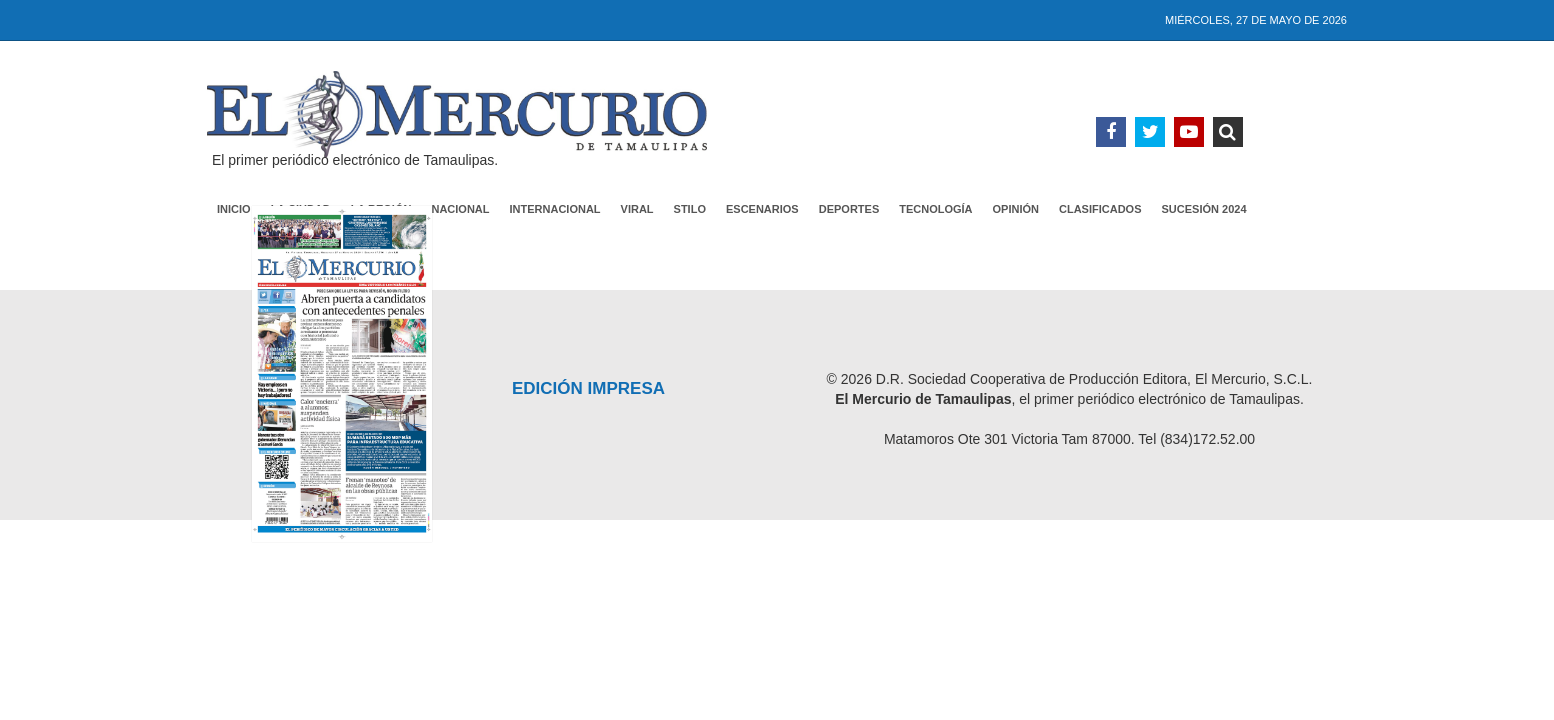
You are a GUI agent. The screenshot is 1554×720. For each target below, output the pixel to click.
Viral (637, 209)
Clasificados (1100, 209)
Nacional (460, 209)
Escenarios (762, 209)
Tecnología (935, 209)
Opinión (1016, 209)
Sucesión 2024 (1204, 209)
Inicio (234, 209)
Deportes (849, 209)
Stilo (690, 209)
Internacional (555, 209)
